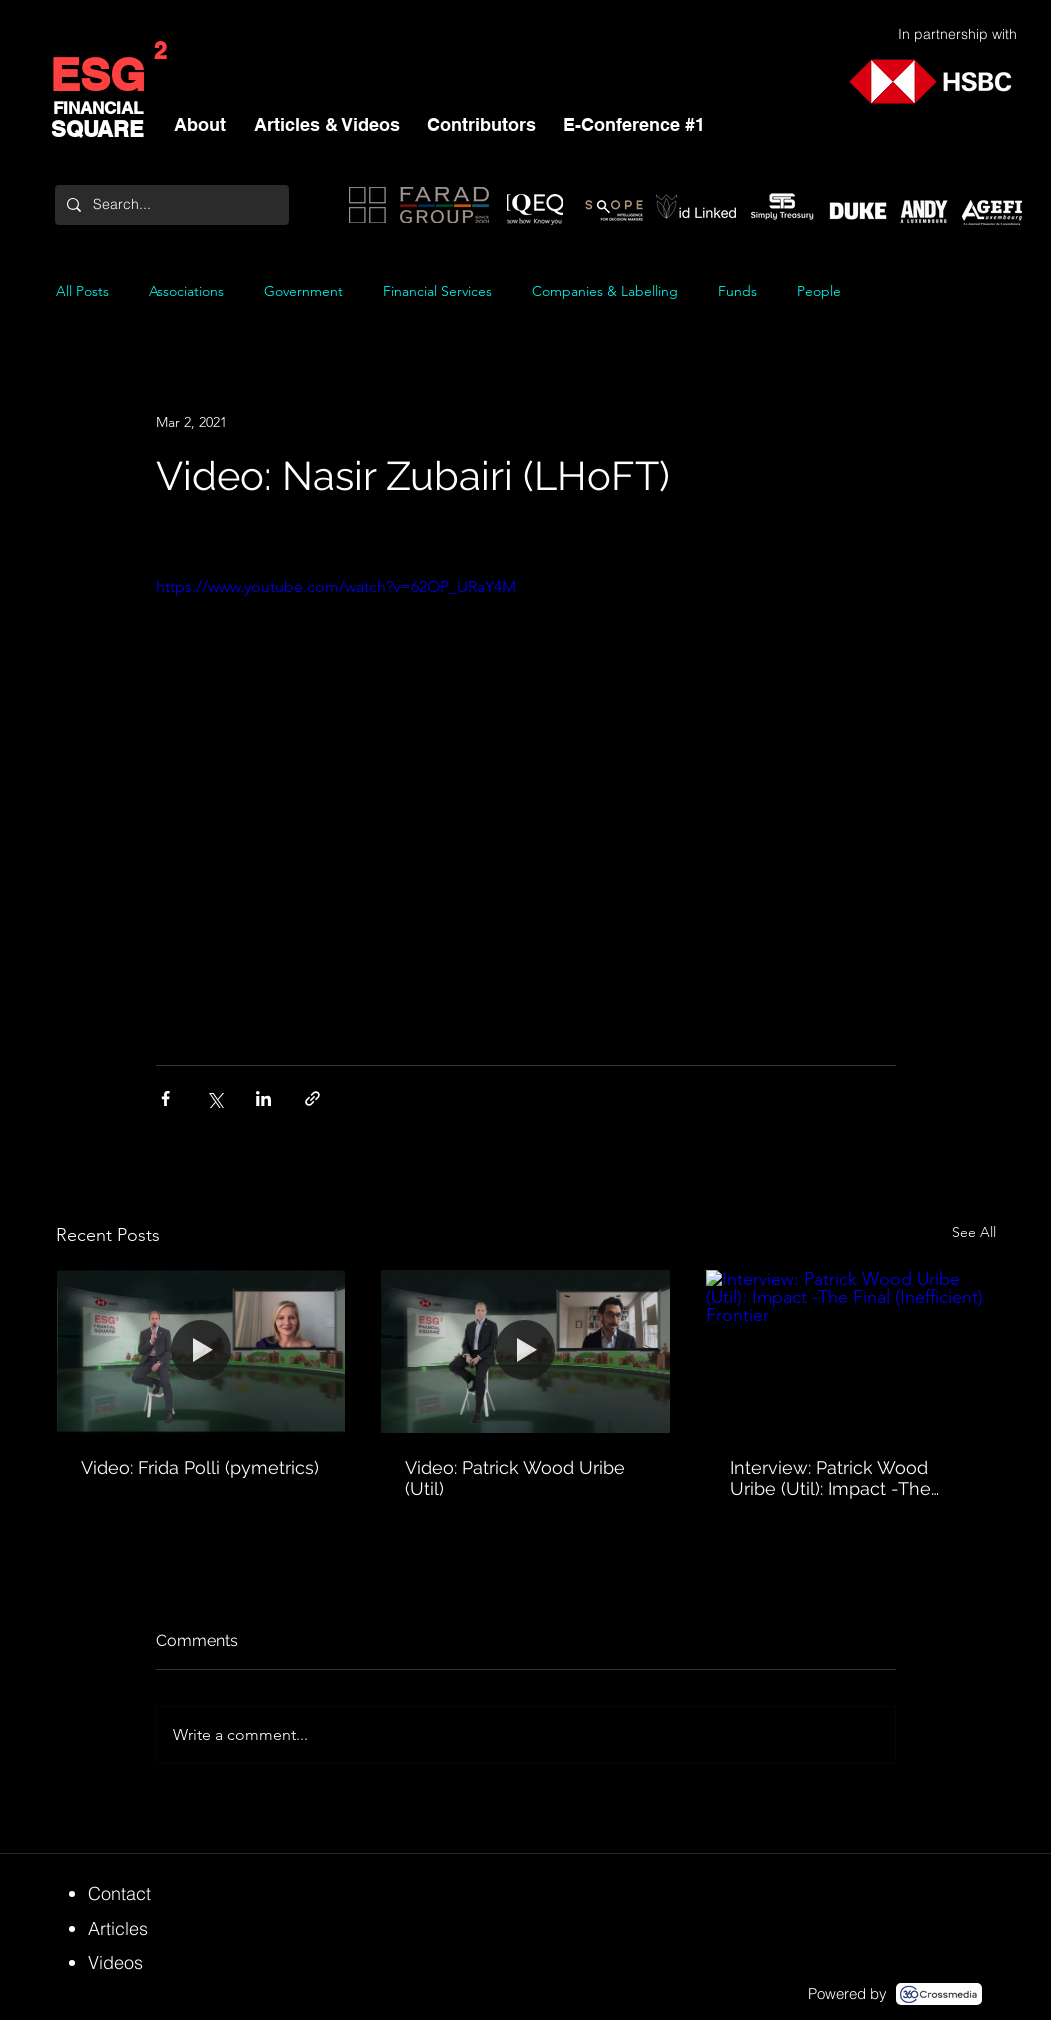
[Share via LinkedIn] (263, 1098)
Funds (737, 291)
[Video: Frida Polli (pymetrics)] (201, 1351)
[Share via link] (312, 1098)
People (819, 291)
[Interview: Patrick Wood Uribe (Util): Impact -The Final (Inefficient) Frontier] (850, 1351)
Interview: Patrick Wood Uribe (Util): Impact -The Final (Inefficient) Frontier (833, 1478)
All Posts (82, 291)
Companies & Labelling (605, 291)
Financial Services (437, 291)
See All (974, 1232)
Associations (186, 291)
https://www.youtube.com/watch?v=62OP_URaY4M (336, 586)
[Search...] (170, 205)
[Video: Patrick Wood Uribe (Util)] (525, 1351)
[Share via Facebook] (165, 1098)
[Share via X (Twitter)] (214, 1098)
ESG (97, 74)
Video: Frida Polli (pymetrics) (200, 1467)
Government (303, 291)
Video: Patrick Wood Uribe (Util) (515, 1478)
